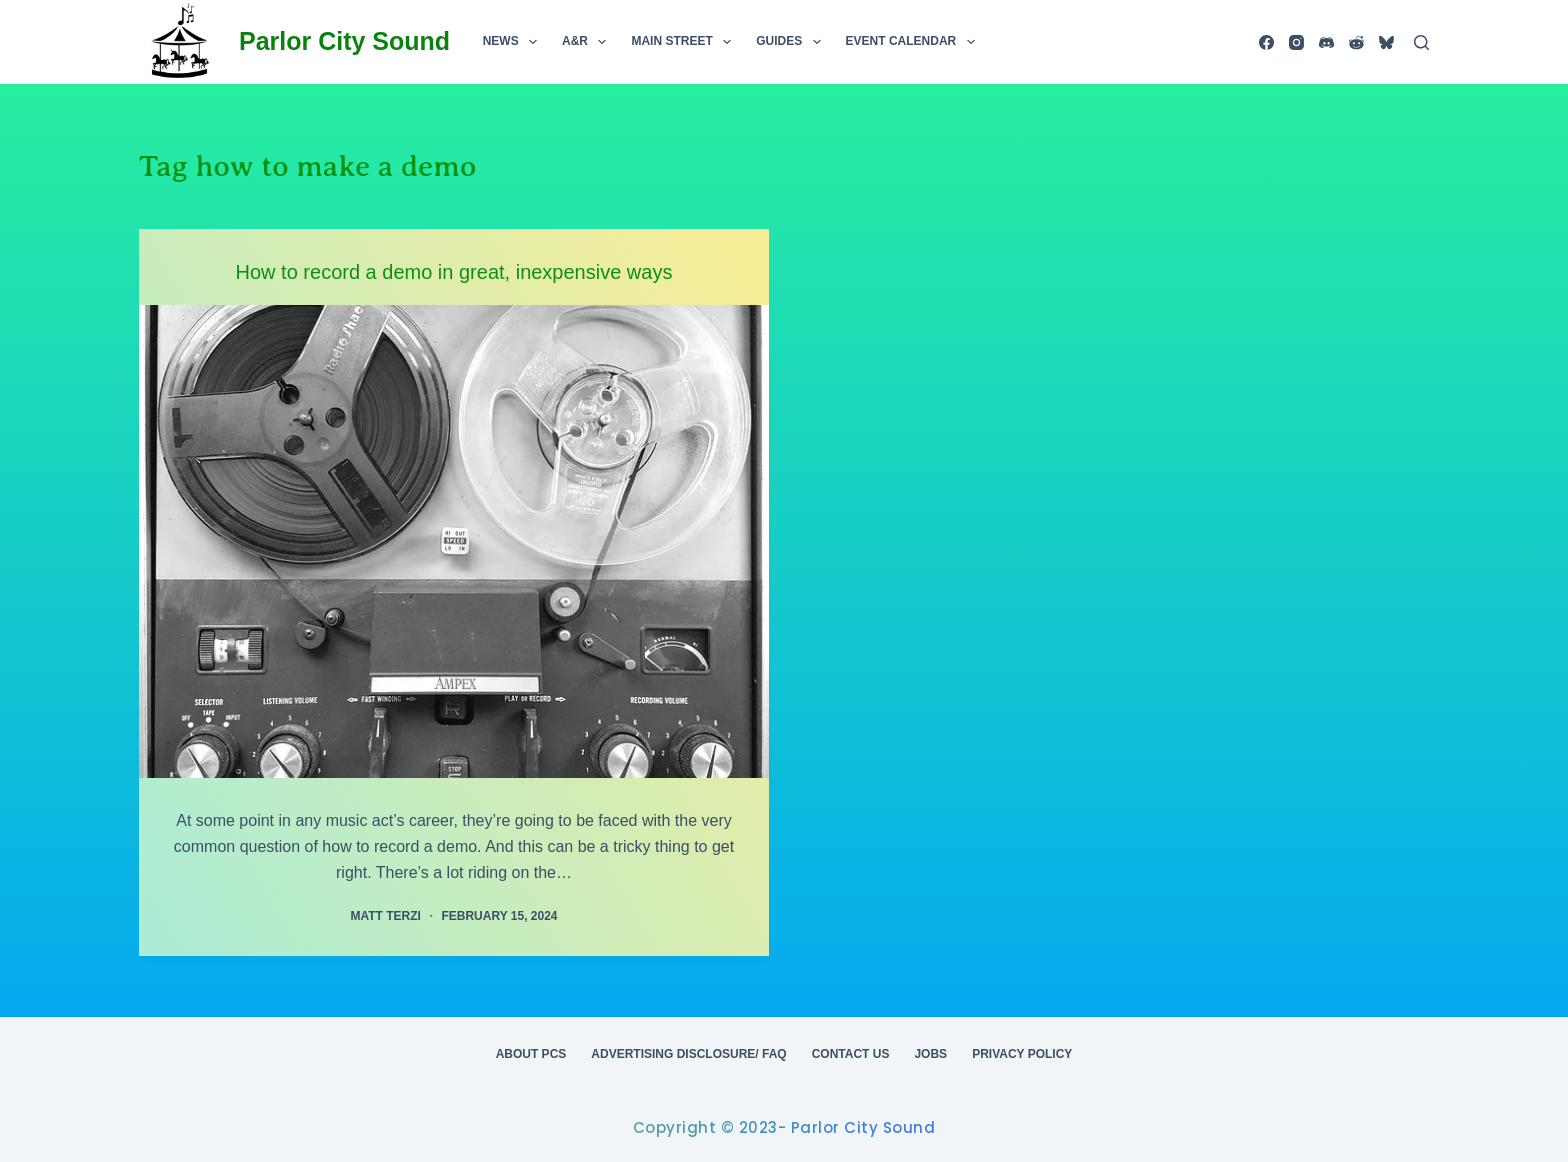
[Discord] (1326, 42)
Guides (792, 42)
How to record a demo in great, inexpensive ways (454, 272)
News (514, 42)
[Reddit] (1356, 42)
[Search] (1421, 42)
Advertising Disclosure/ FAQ (688, 1054)
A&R (588, 42)
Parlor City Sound (344, 41)
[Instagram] (1296, 42)
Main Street (685, 42)
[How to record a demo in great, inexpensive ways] (454, 541)
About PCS (531, 1054)
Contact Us (851, 1054)
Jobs (930, 1054)
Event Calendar (914, 42)
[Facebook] (1266, 42)
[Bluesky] (1386, 42)
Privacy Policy (1022, 1054)
